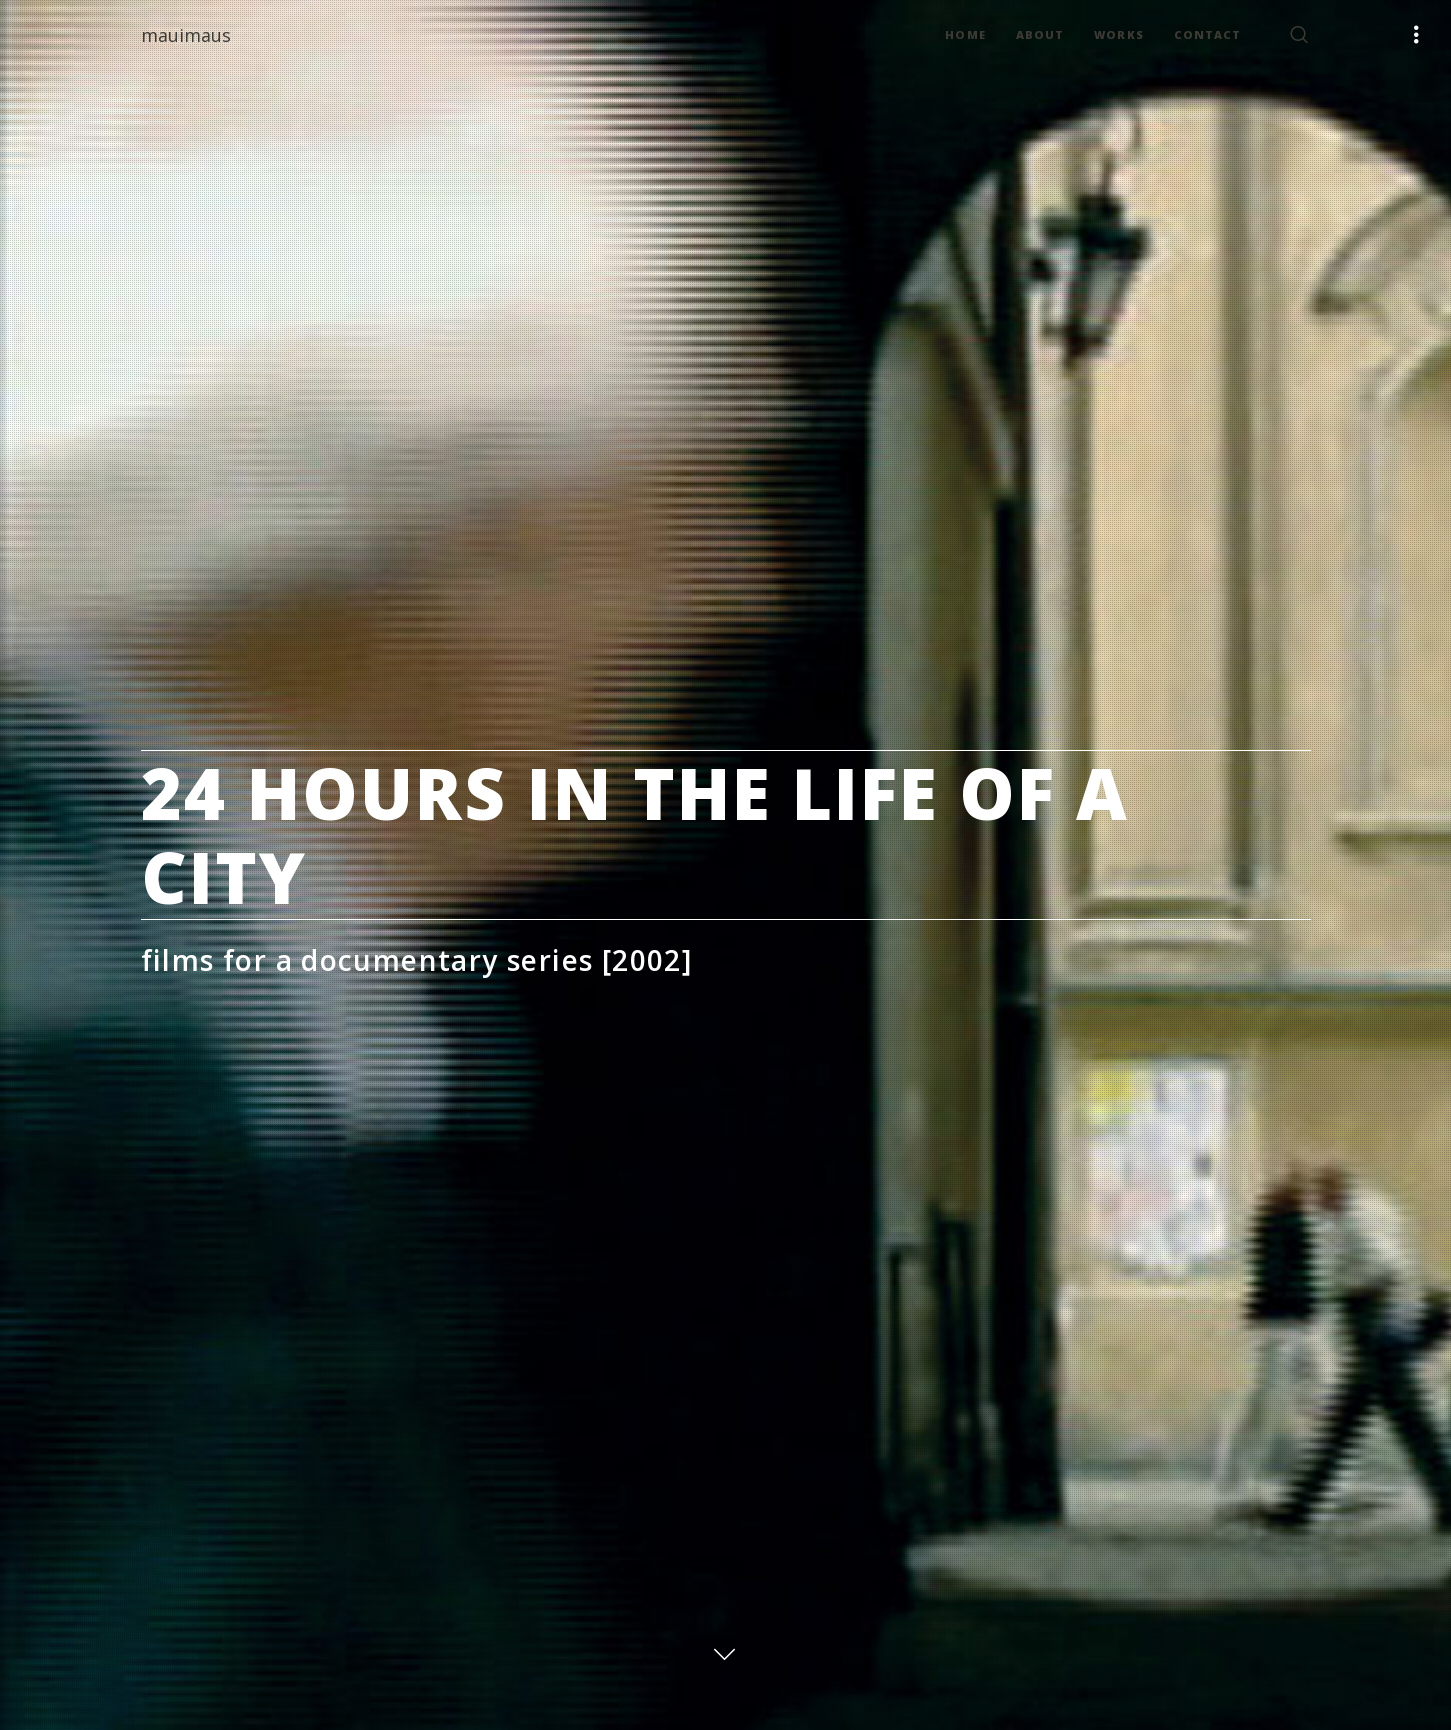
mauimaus (186, 35)
